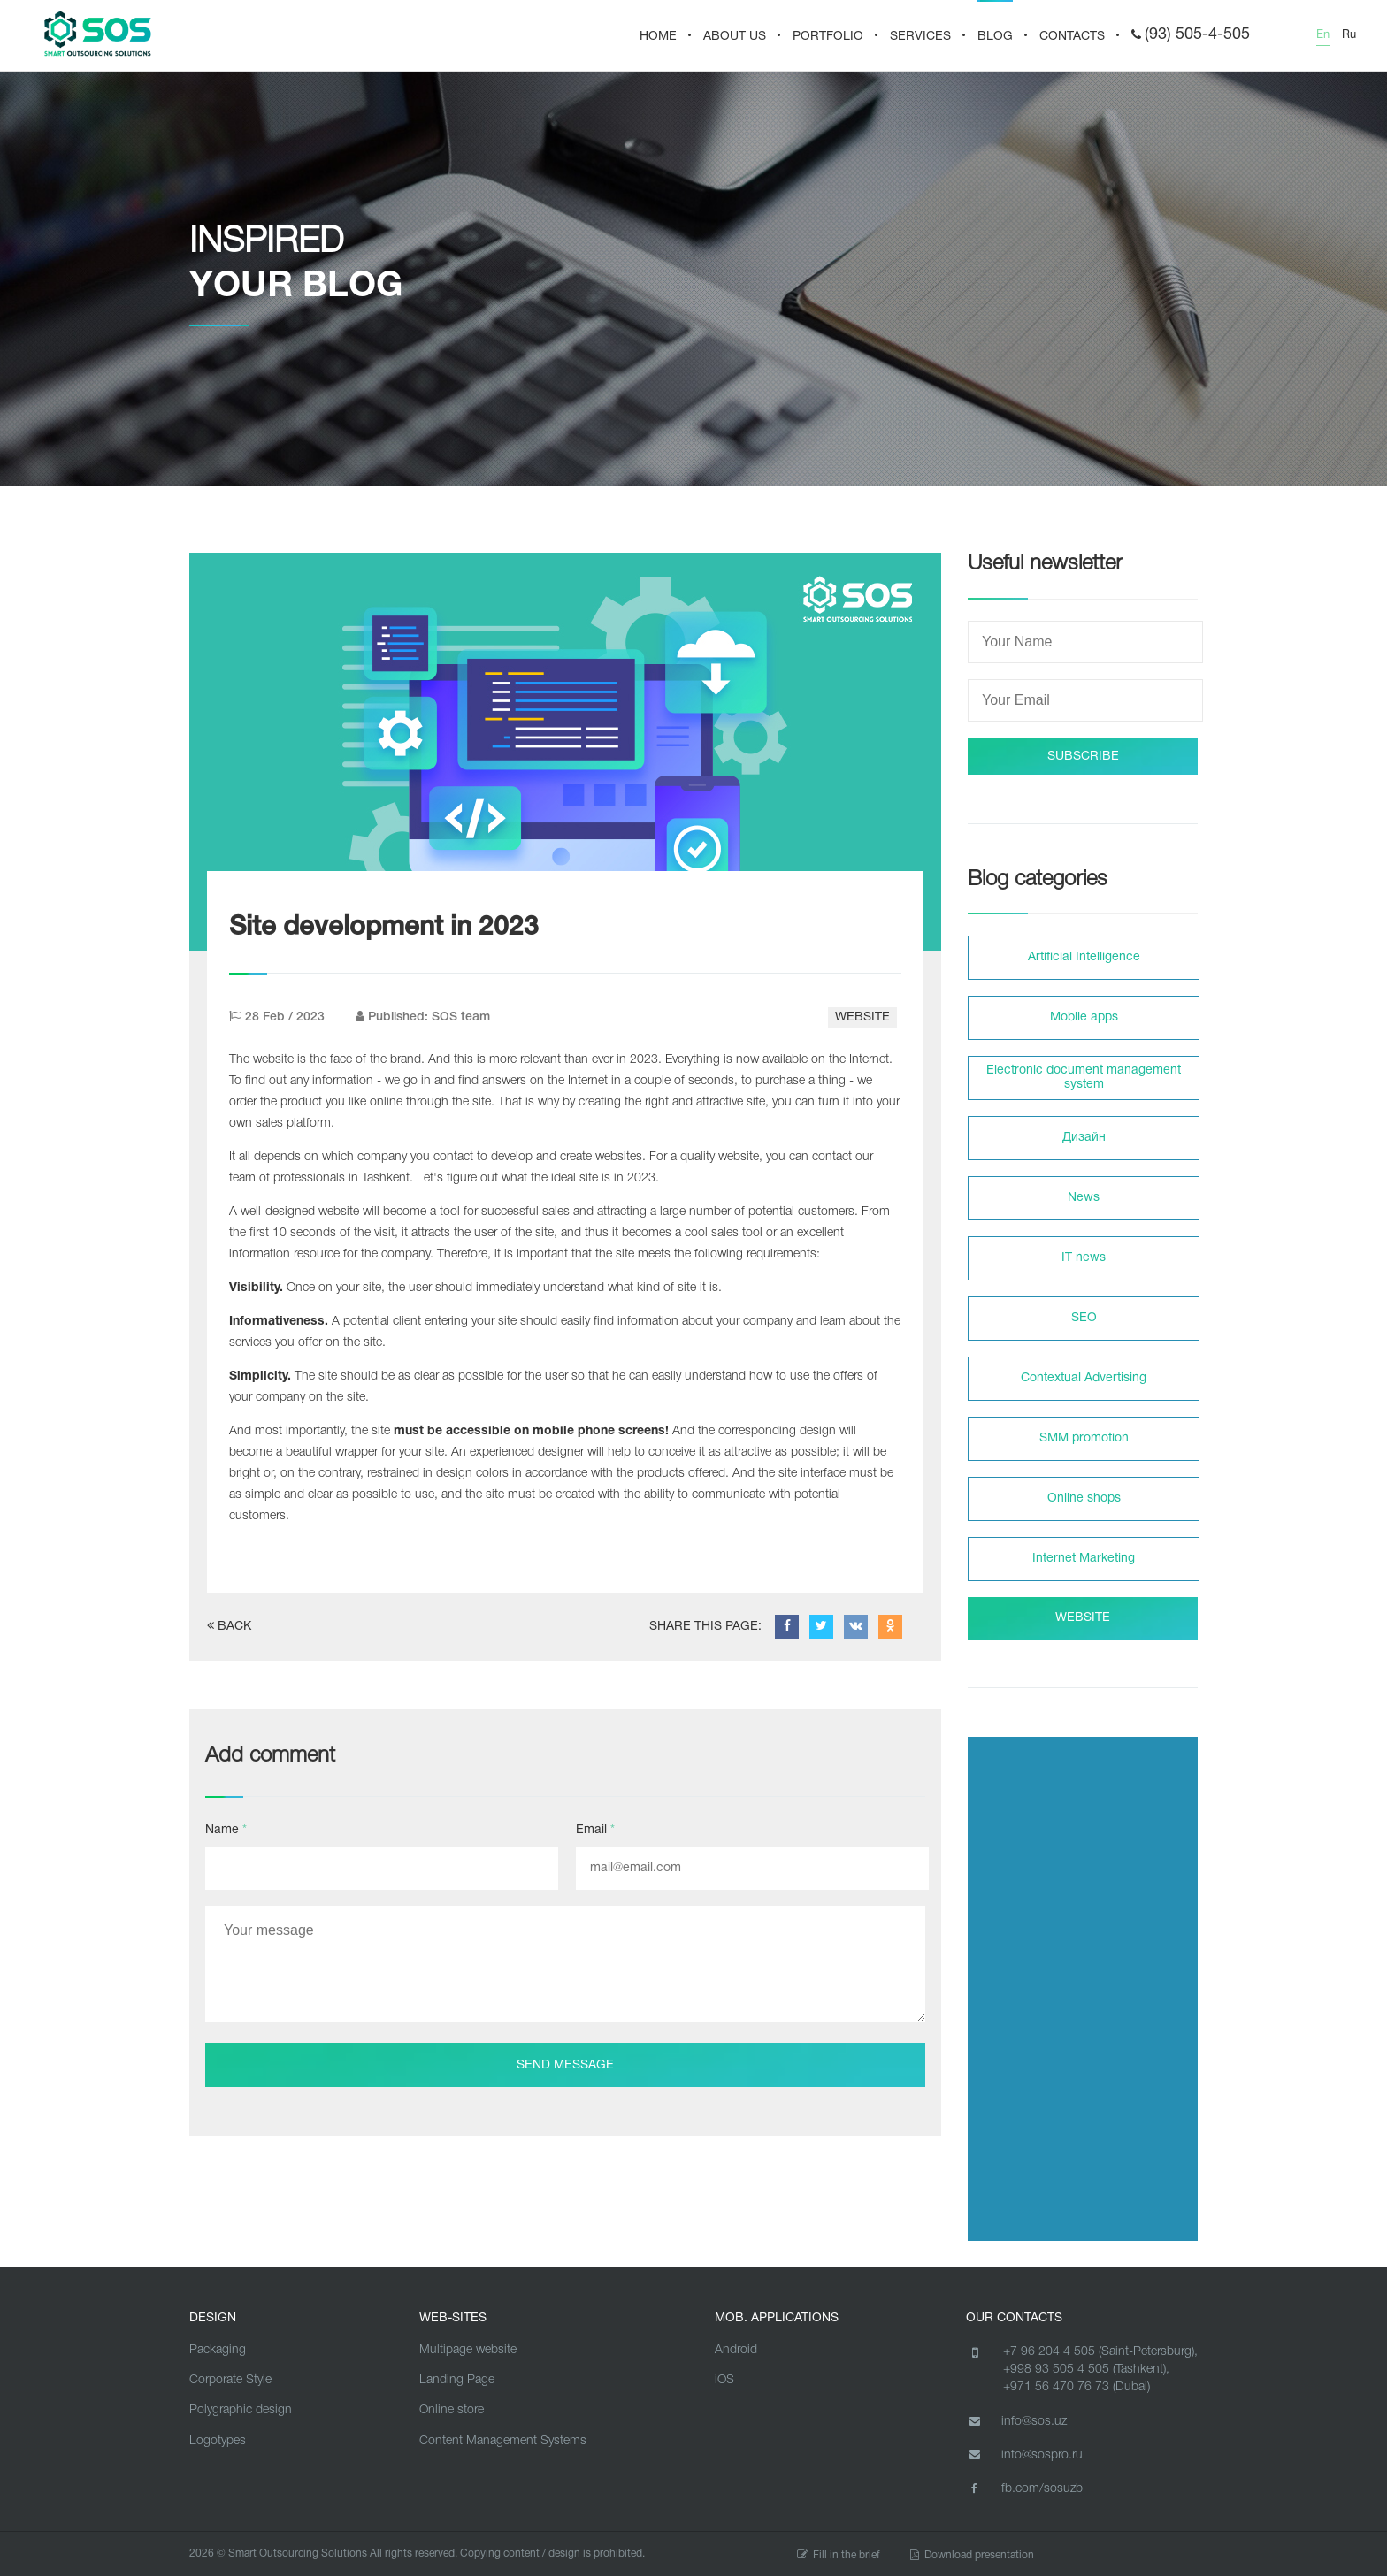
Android (736, 2350)
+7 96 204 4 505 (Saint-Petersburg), (1100, 2352)
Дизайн (1084, 1137)
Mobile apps (1084, 1017)
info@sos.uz (1016, 2421)
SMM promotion (1084, 1438)
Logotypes (217, 2441)
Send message (565, 2065)
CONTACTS (1072, 36)
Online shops (1084, 1498)
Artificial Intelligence (1084, 957)
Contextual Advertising (1083, 1378)
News (1084, 1198)
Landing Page (456, 2380)
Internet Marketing (1083, 1558)
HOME (658, 36)
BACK (229, 1625)
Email (595, 1830)
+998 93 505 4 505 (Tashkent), (1086, 2369)
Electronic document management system (1083, 1077)
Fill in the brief (838, 2555)
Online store (451, 2410)
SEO (1084, 1318)
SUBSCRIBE (1083, 756)
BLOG (995, 36)
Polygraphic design (240, 2410)
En (1323, 35)
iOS (724, 2380)
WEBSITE (862, 1017)
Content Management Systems (502, 2441)
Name (226, 1830)
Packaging (217, 2350)
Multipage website (468, 2350)
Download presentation (972, 2555)
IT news (1083, 1258)
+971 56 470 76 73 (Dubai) (1076, 2387)
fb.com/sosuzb (1024, 2488)
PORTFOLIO (828, 36)
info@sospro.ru (1024, 2455)
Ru (1349, 35)
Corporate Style (230, 2380)
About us (734, 36)
